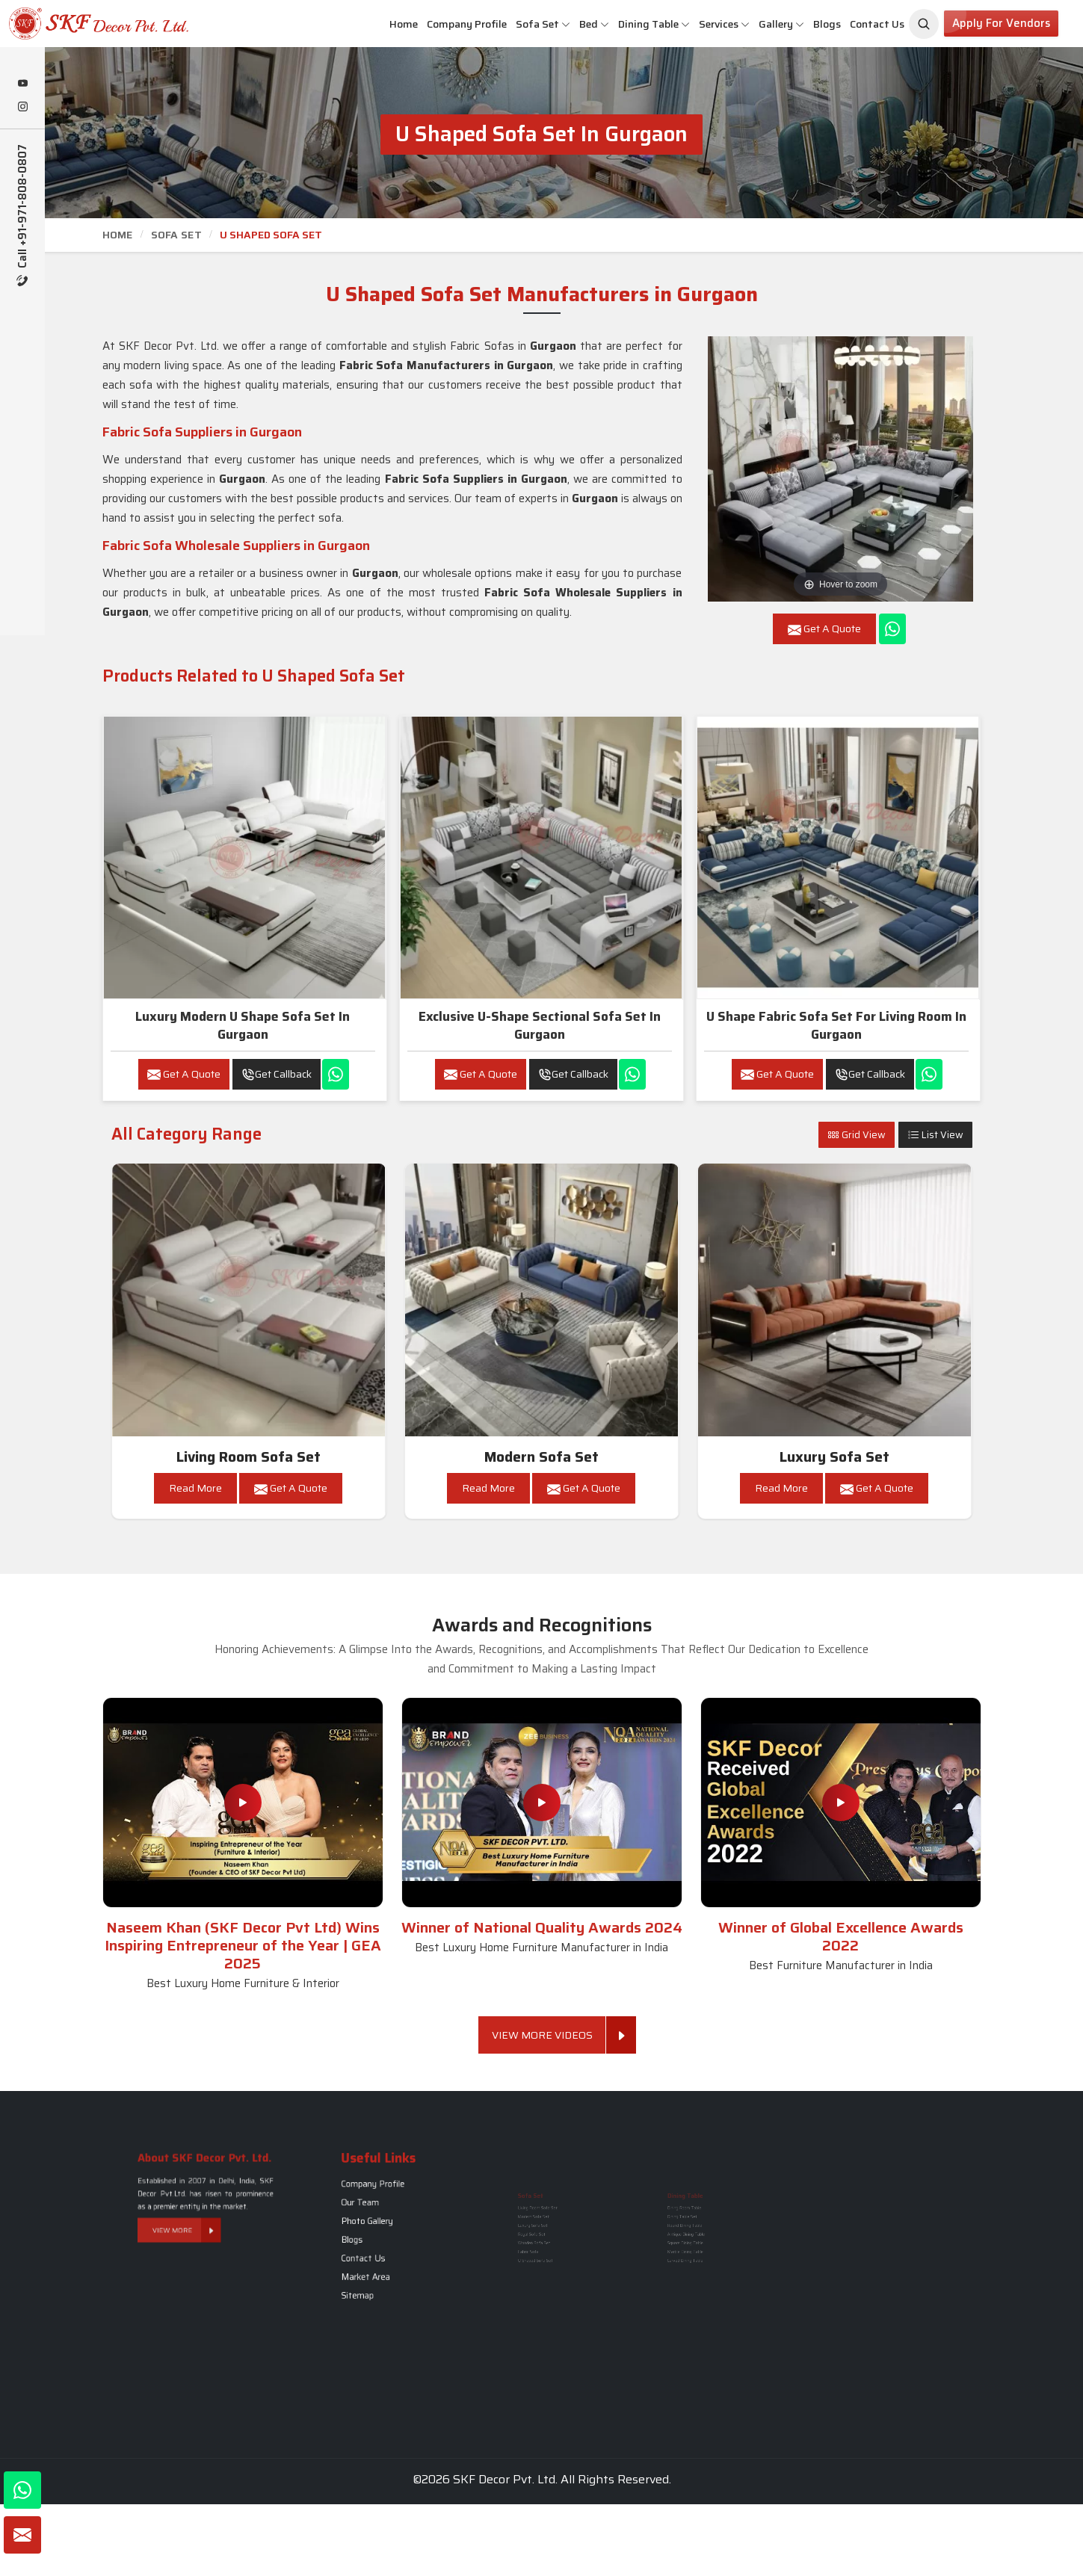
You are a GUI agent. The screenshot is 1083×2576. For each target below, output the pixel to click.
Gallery (781, 24)
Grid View (856, 1135)
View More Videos (548, 2035)
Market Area (382, 2248)
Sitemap (378, 2255)
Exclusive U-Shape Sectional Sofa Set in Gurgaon (540, 1025)
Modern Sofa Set (541, 1456)
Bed (594, 24)
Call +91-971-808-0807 (22, 215)
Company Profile (467, 24)
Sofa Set (543, 24)
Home (403, 24)
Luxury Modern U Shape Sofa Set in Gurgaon (242, 1025)
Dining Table (654, 24)
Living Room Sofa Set (248, 1456)
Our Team (379, 2218)
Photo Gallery (382, 2225)
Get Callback (276, 1074)
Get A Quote (183, 1074)
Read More (195, 1488)
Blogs (827, 24)
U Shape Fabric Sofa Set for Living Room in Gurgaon (836, 1025)
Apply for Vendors (1001, 23)
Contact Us (877, 24)
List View (935, 1135)
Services (724, 24)
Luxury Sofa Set (834, 1456)
